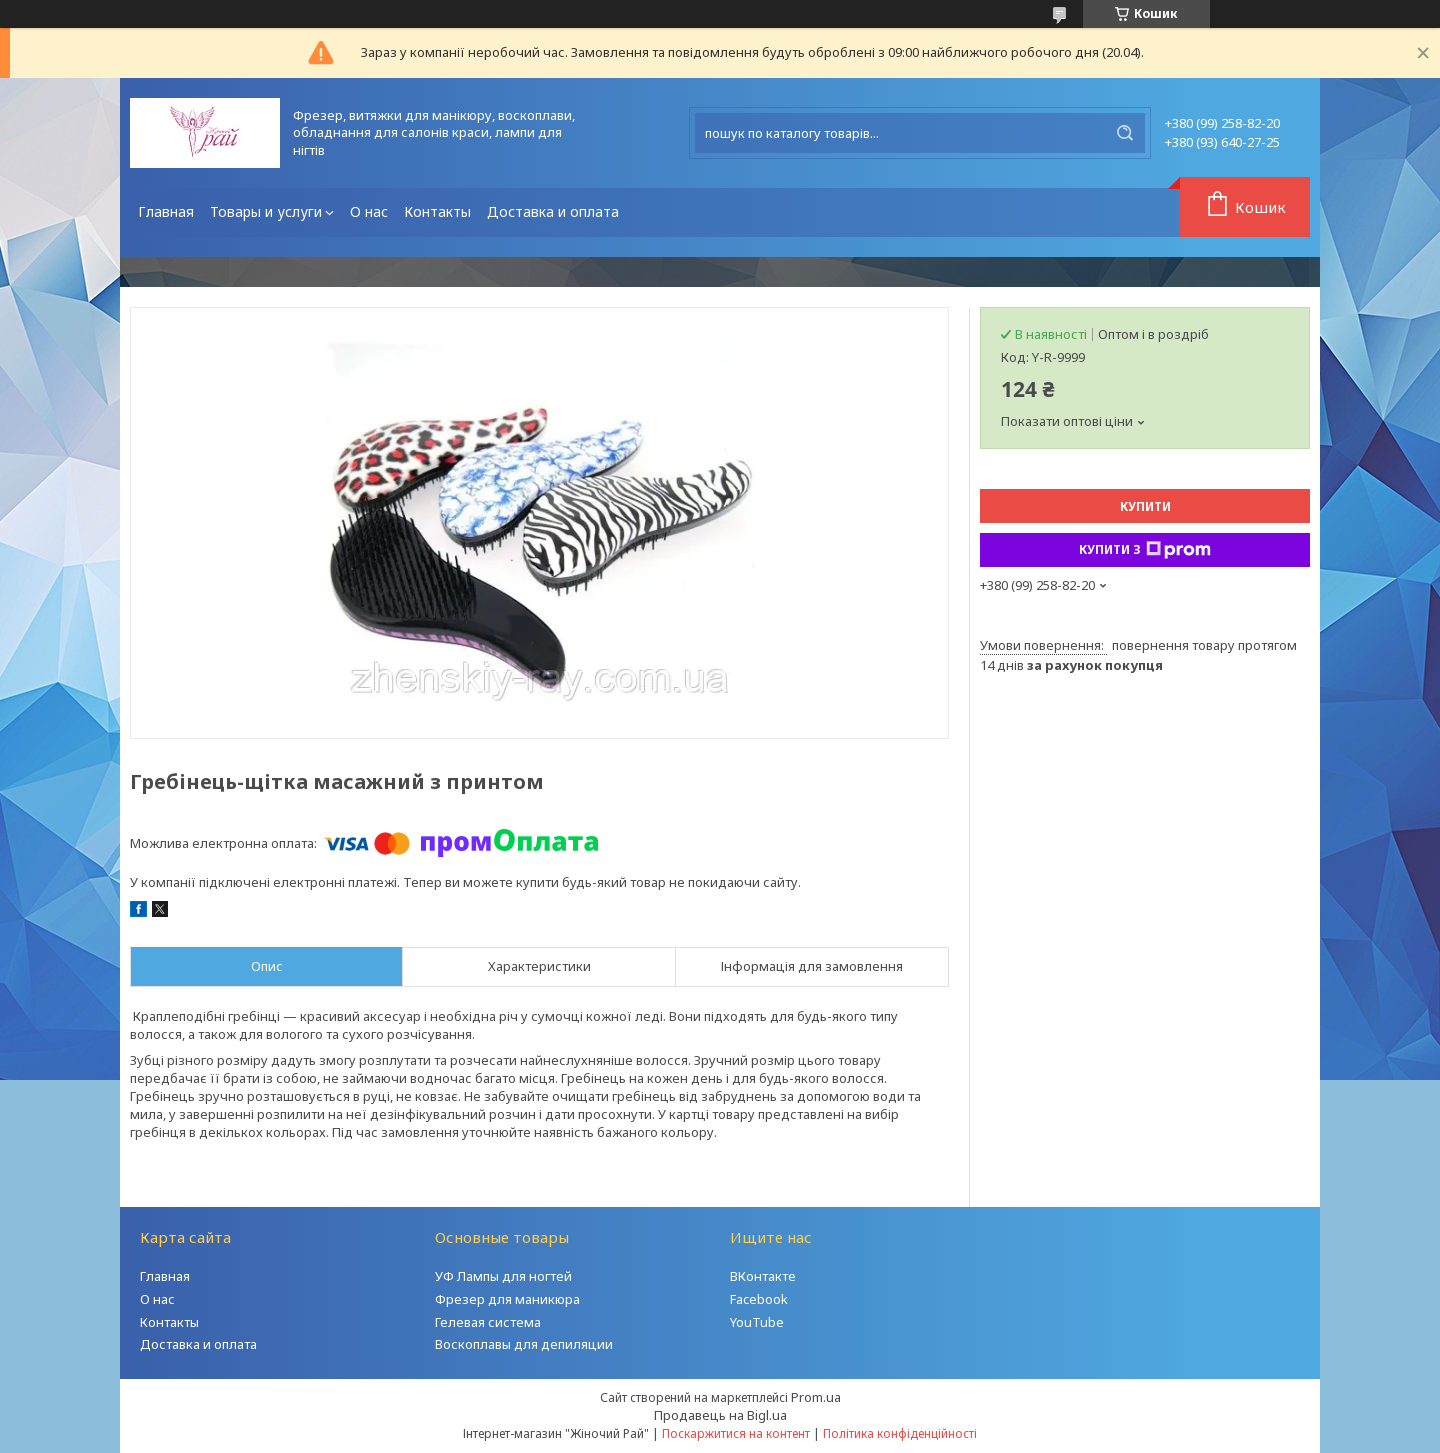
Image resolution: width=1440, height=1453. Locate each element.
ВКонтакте (763, 1276)
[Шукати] (1125, 133)
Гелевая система (488, 1322)
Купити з (1145, 550)
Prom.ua (816, 1397)
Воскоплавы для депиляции (524, 1344)
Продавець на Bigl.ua (720, 1415)
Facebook (759, 1299)
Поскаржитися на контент (736, 1433)
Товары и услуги (266, 211)
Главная (166, 211)
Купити (1145, 506)
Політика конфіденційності (900, 1433)
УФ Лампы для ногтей (503, 1276)
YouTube (757, 1322)
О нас (369, 211)
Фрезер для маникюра (507, 1299)
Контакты (437, 211)
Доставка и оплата (553, 211)
